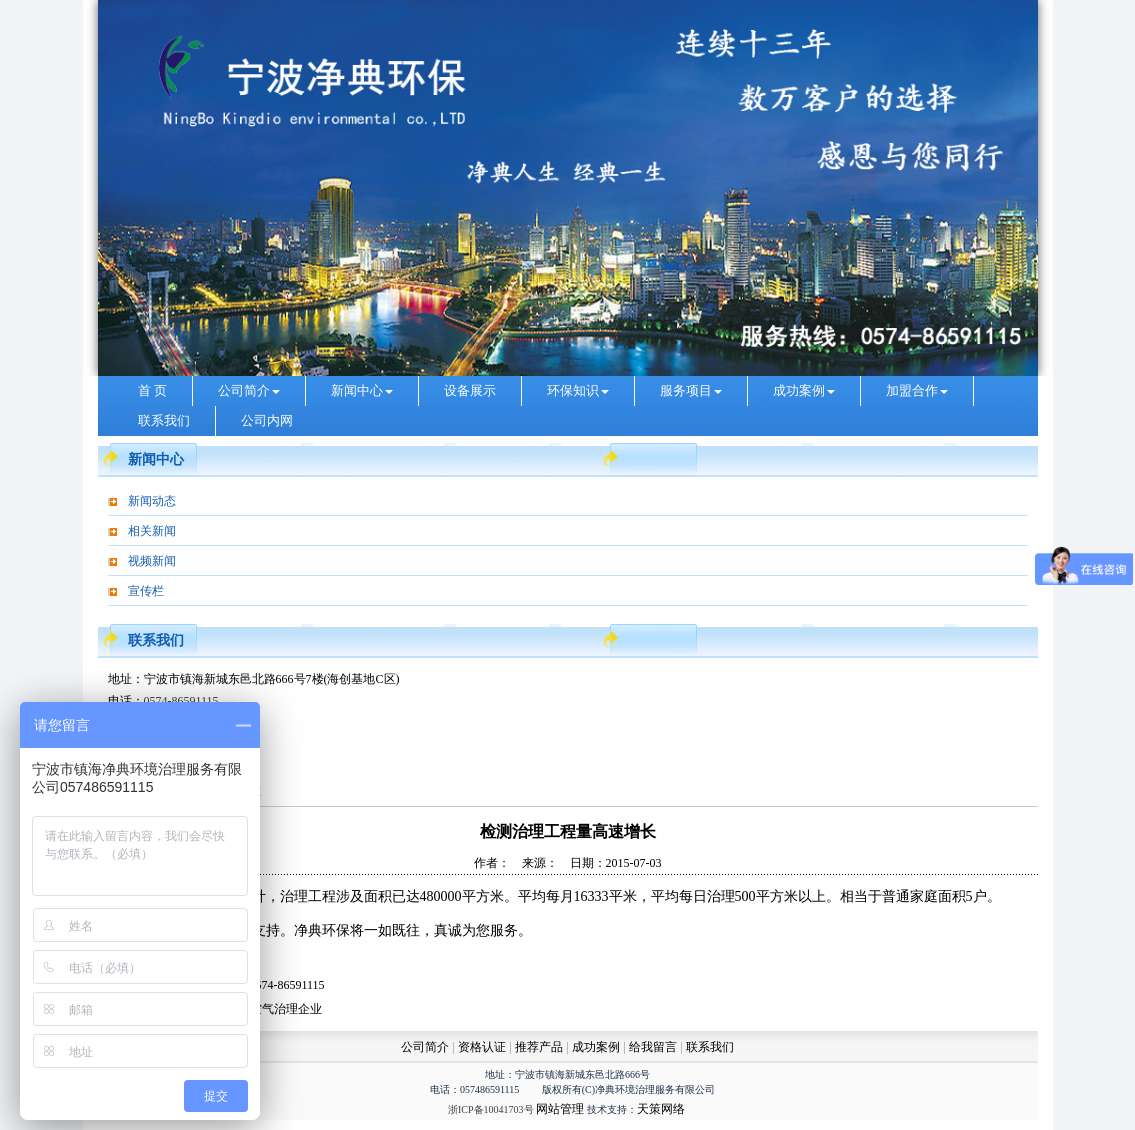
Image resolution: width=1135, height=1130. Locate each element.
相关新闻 (152, 531)
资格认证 (483, 1047)
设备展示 (470, 390)
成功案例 (804, 390)
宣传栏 (146, 591)
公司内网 (267, 420)
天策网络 (661, 1109)
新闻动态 (152, 501)
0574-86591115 (181, 701)
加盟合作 (917, 390)
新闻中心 (362, 390)
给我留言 (653, 1047)
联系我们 (164, 420)
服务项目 (691, 390)
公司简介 (249, 390)
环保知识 (578, 390)
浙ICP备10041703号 (491, 1109)
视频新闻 (152, 561)
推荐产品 (539, 1047)
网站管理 (560, 1109)
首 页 (152, 390)
